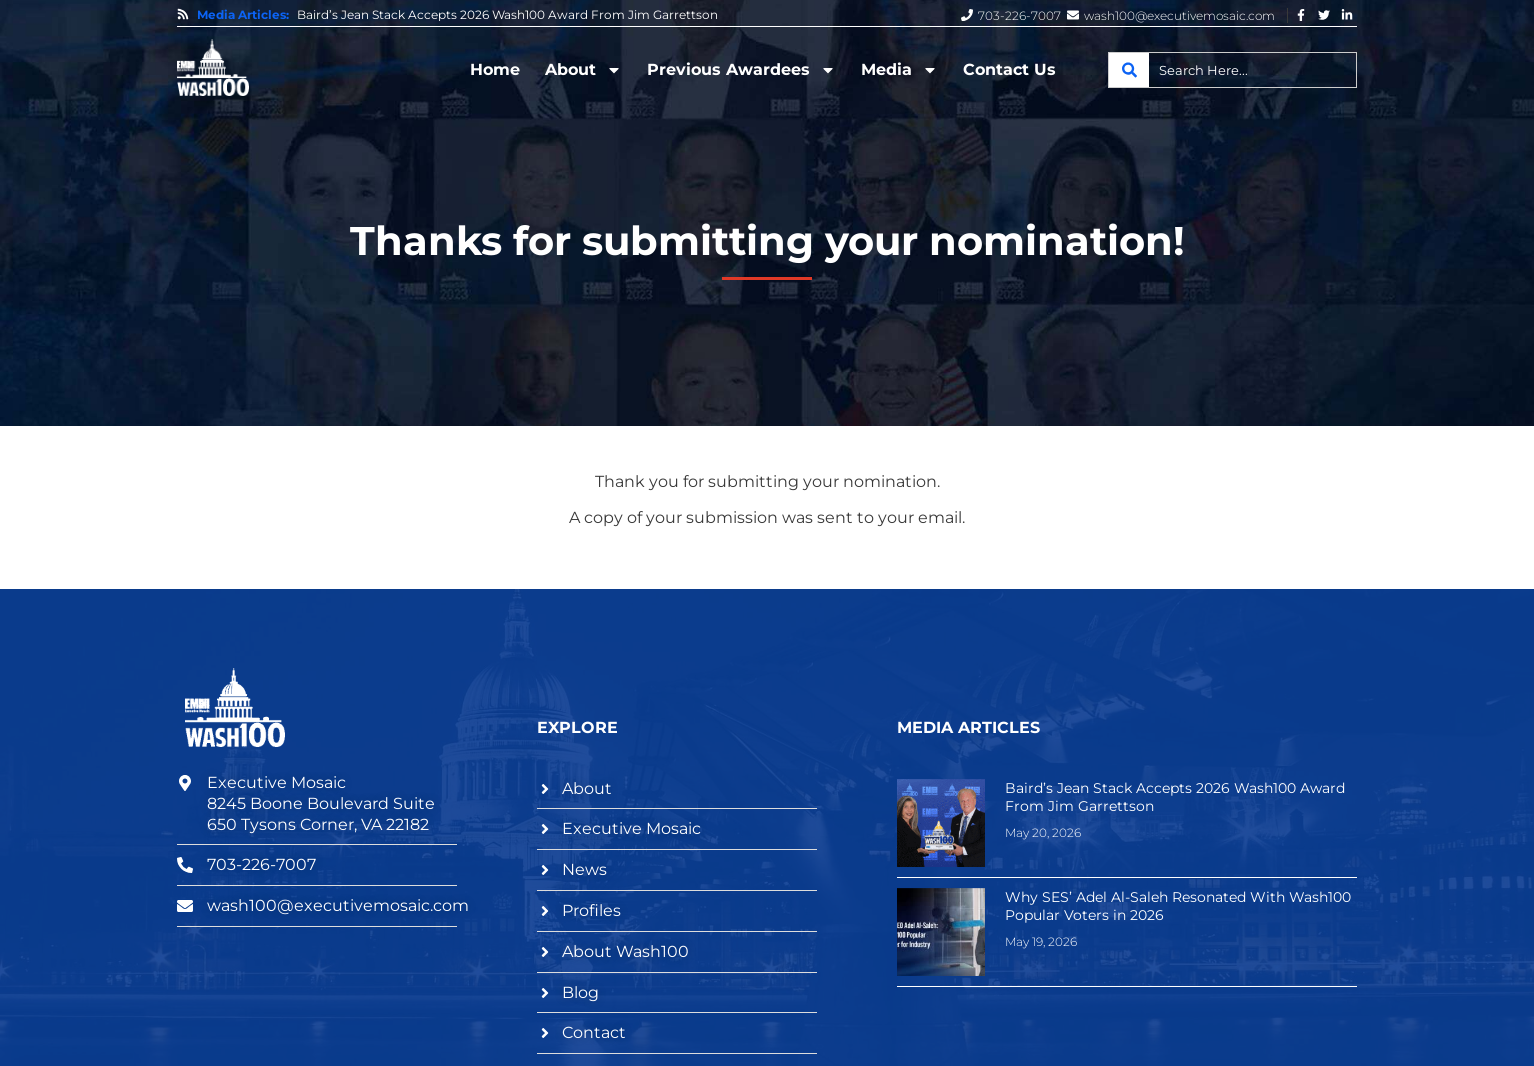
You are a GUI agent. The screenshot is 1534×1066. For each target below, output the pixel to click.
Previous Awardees (741, 70)
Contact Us (1009, 69)
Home (495, 69)
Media (899, 70)
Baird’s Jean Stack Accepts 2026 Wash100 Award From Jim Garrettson (507, 15)
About (583, 70)
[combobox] (1232, 70)
